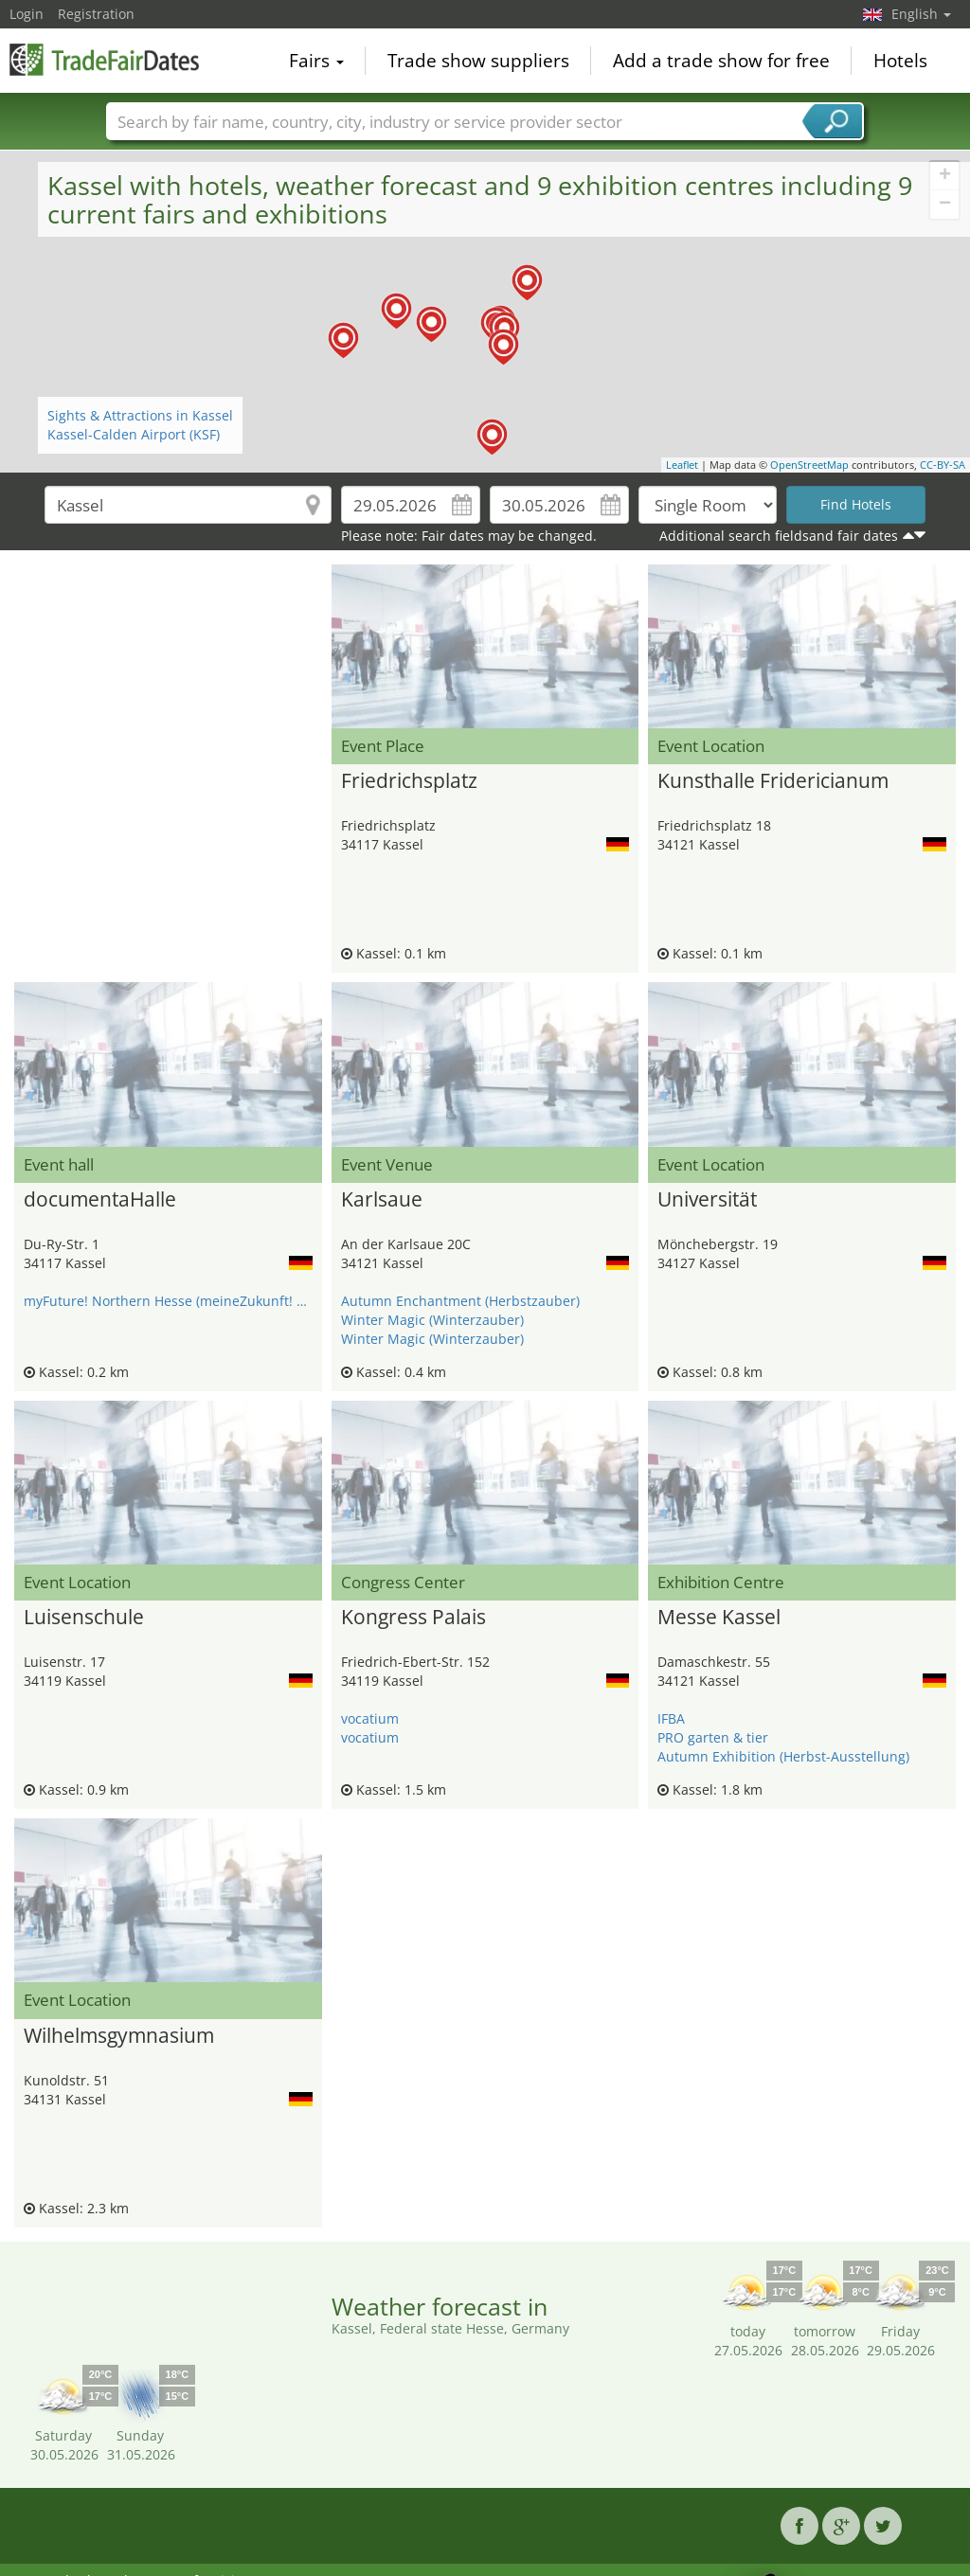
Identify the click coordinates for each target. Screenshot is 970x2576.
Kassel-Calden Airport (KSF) (133, 434)
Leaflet (682, 464)
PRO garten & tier (712, 1737)
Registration (96, 14)
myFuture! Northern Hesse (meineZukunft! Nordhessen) (168, 1301)
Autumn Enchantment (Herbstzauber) (460, 1301)
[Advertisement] (168, 611)
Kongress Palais (413, 1617)
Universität (707, 1200)
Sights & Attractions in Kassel (140, 415)
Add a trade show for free (721, 60)
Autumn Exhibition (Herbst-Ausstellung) (783, 1756)
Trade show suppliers (478, 60)
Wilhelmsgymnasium (119, 2036)
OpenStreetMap (809, 464)
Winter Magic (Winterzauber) (432, 1320)
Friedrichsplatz (409, 781)
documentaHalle (100, 1200)
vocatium (370, 1718)
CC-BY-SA (942, 464)
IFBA (671, 1718)
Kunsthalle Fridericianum (773, 781)
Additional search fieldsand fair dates (778, 536)
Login (26, 14)
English (921, 14)
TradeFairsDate (104, 59)
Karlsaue (381, 1200)
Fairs (316, 60)
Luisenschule (84, 1617)
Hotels (900, 60)
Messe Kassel (719, 1617)
